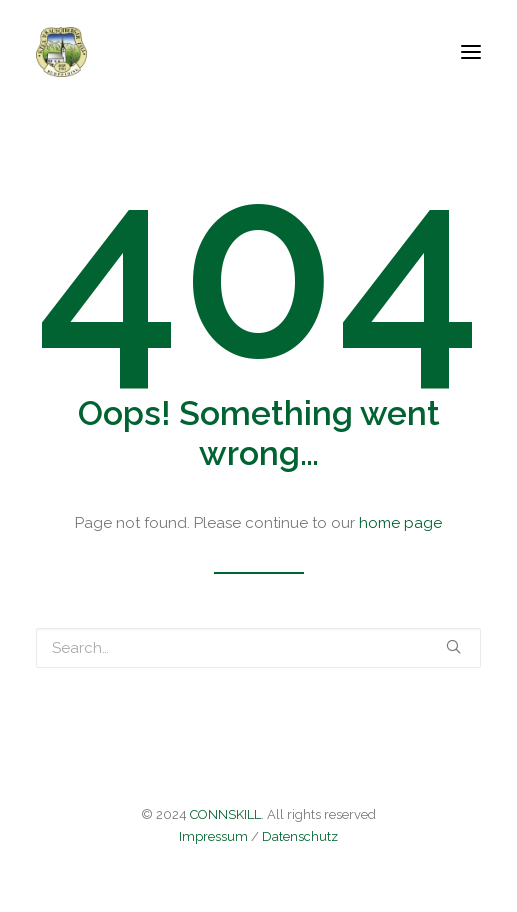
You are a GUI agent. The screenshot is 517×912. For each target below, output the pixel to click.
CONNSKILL (225, 814)
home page (400, 523)
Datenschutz (300, 836)
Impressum (213, 836)
